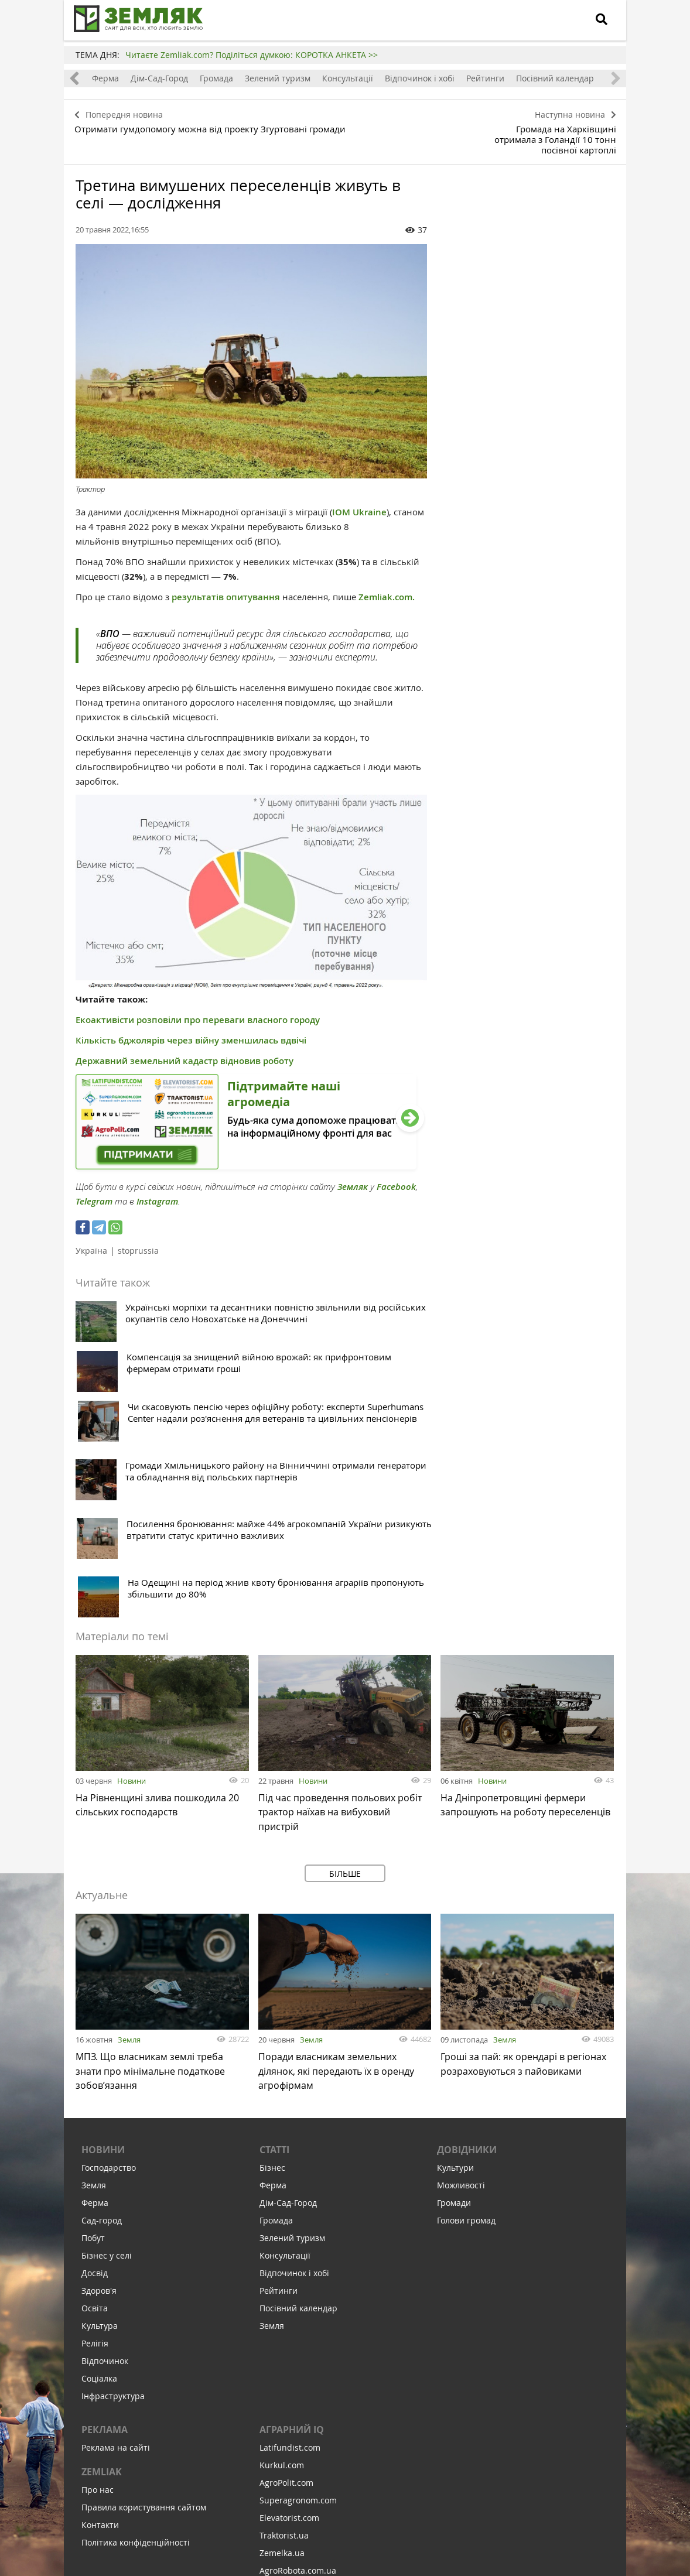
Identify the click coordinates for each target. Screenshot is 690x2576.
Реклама (104, 2235)
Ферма (106, 78)
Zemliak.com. (386, 580)
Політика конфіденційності (135, 2347)
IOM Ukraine (359, 496)
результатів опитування (226, 580)
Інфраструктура (113, 2201)
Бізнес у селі (106, 2061)
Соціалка (99, 2184)
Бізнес (272, 1973)
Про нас (97, 2295)
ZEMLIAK (101, 2277)
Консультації (348, 78)
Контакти (100, 2330)
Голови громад (466, 2025)
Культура (99, 2131)
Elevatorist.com (289, 2323)
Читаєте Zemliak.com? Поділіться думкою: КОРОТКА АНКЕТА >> (251, 54)
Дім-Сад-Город (160, 78)
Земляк (352, 1170)
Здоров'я (99, 2096)
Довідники (467, 1955)
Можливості (461, 1990)
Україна (91, 1234)
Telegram (94, 1185)
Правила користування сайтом (143, 2312)
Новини (131, 1583)
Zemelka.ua (282, 2358)
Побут (93, 2043)
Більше (345, 1675)
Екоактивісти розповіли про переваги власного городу (198, 1003)
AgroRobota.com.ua (297, 2376)
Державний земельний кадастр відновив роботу (184, 1044)
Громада (217, 78)
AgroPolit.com (286, 2288)
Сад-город (101, 2025)
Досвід (94, 2078)
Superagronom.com (298, 2305)
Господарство (108, 1973)
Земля (129, 1841)
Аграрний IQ (291, 2235)
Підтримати (410, 2495)
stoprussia (138, 1234)
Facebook (396, 1170)
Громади (454, 2008)
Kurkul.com (281, 2270)
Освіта (94, 2113)
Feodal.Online (286, 2411)
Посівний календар (556, 78)
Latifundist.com (289, 2253)
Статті (274, 1955)
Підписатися (245, 2495)
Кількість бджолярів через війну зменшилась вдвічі (191, 1024)
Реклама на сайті (115, 2253)
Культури (455, 1973)
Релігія (94, 2148)
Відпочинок (104, 2166)
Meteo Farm (282, 2393)
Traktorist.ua (284, 2340)
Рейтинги (486, 78)
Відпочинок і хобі (421, 78)
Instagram (157, 1185)
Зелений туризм (279, 78)
